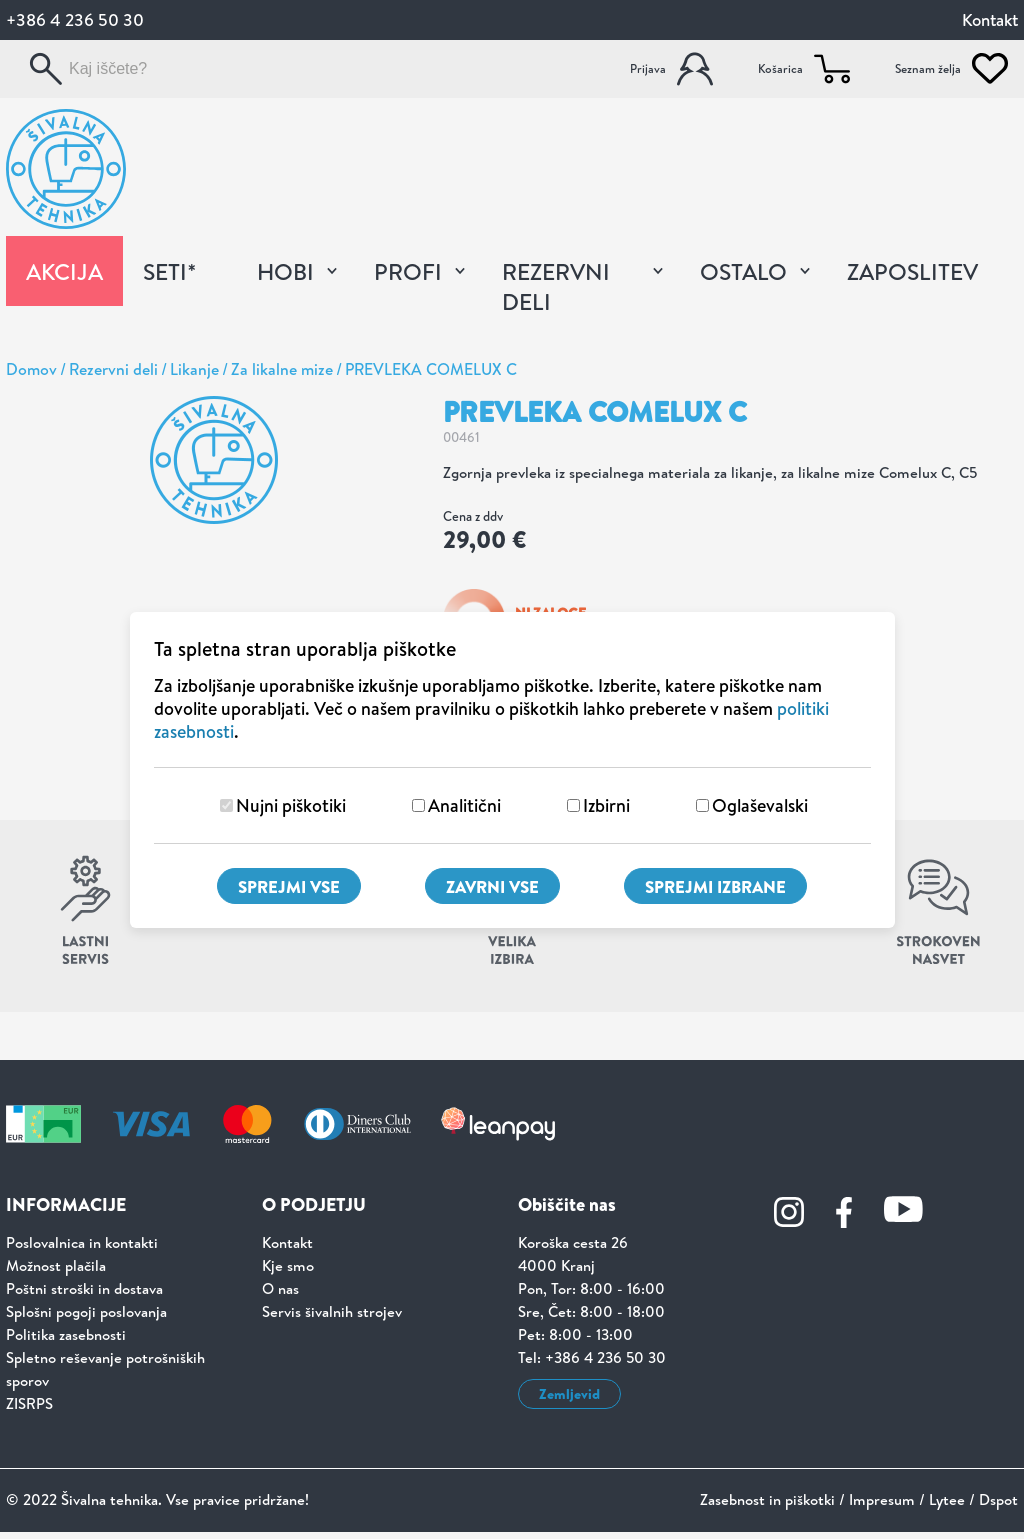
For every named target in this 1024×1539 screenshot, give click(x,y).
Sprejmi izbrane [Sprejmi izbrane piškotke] (715, 886)
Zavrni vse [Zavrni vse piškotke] (492, 886)
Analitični (464, 805)
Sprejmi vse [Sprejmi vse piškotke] (289, 886)
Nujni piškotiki (291, 805)
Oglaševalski (760, 805)
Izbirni (606, 805)
